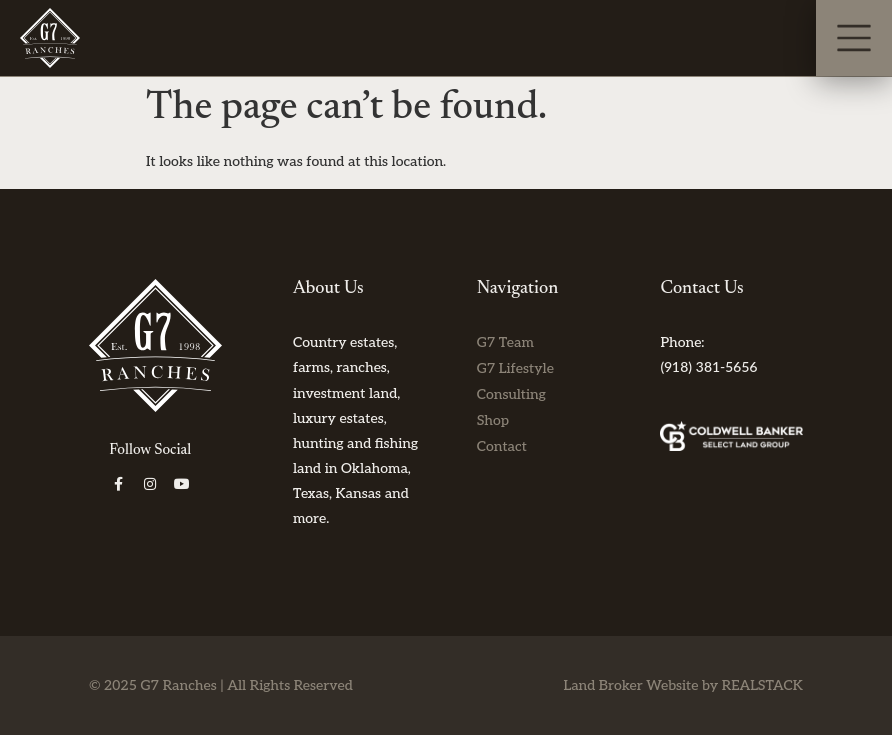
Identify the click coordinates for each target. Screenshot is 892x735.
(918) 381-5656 (708, 367)
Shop (493, 420)
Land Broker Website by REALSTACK (682, 685)
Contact (502, 446)
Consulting (511, 394)
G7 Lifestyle (515, 368)
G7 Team (505, 342)
